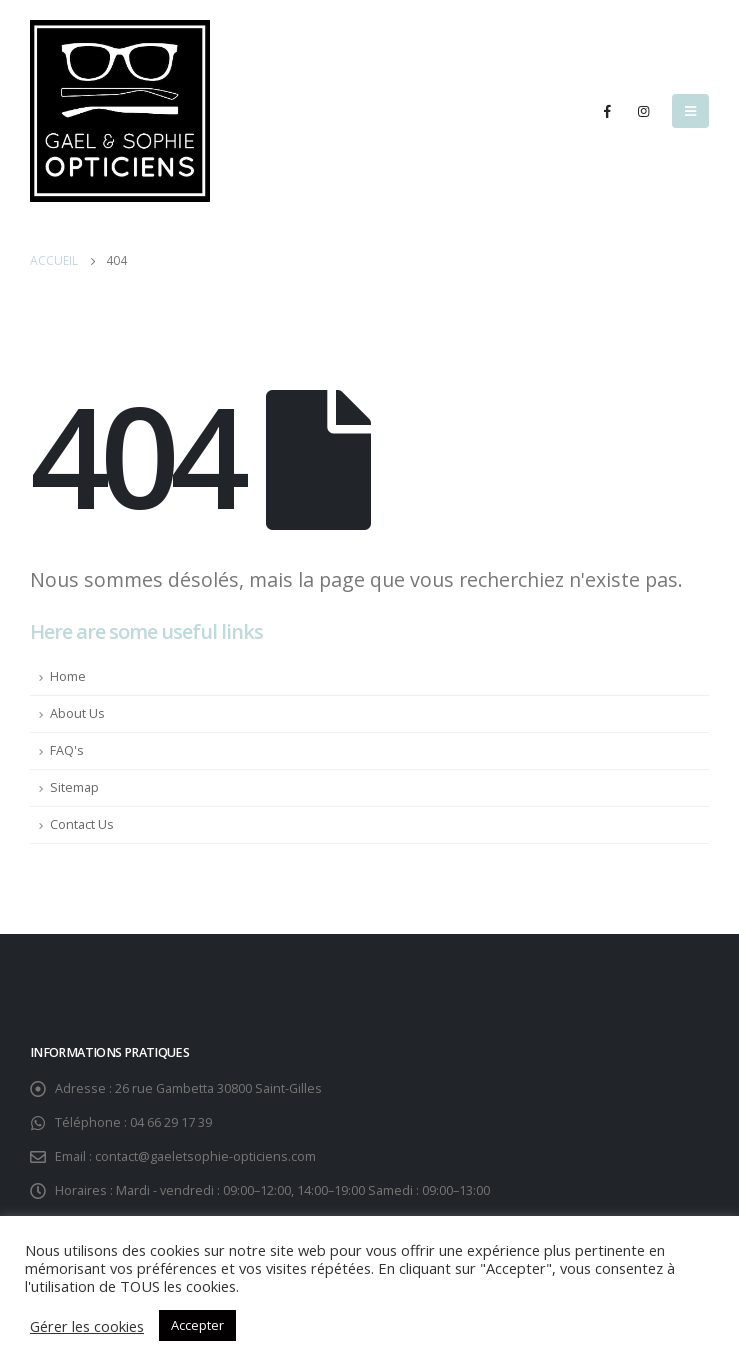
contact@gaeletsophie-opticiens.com (205, 1156)
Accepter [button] (197, 1325)
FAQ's (67, 750)
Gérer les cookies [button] (87, 1326)
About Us (77, 713)
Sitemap (74, 787)
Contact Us (82, 824)
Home (68, 676)
